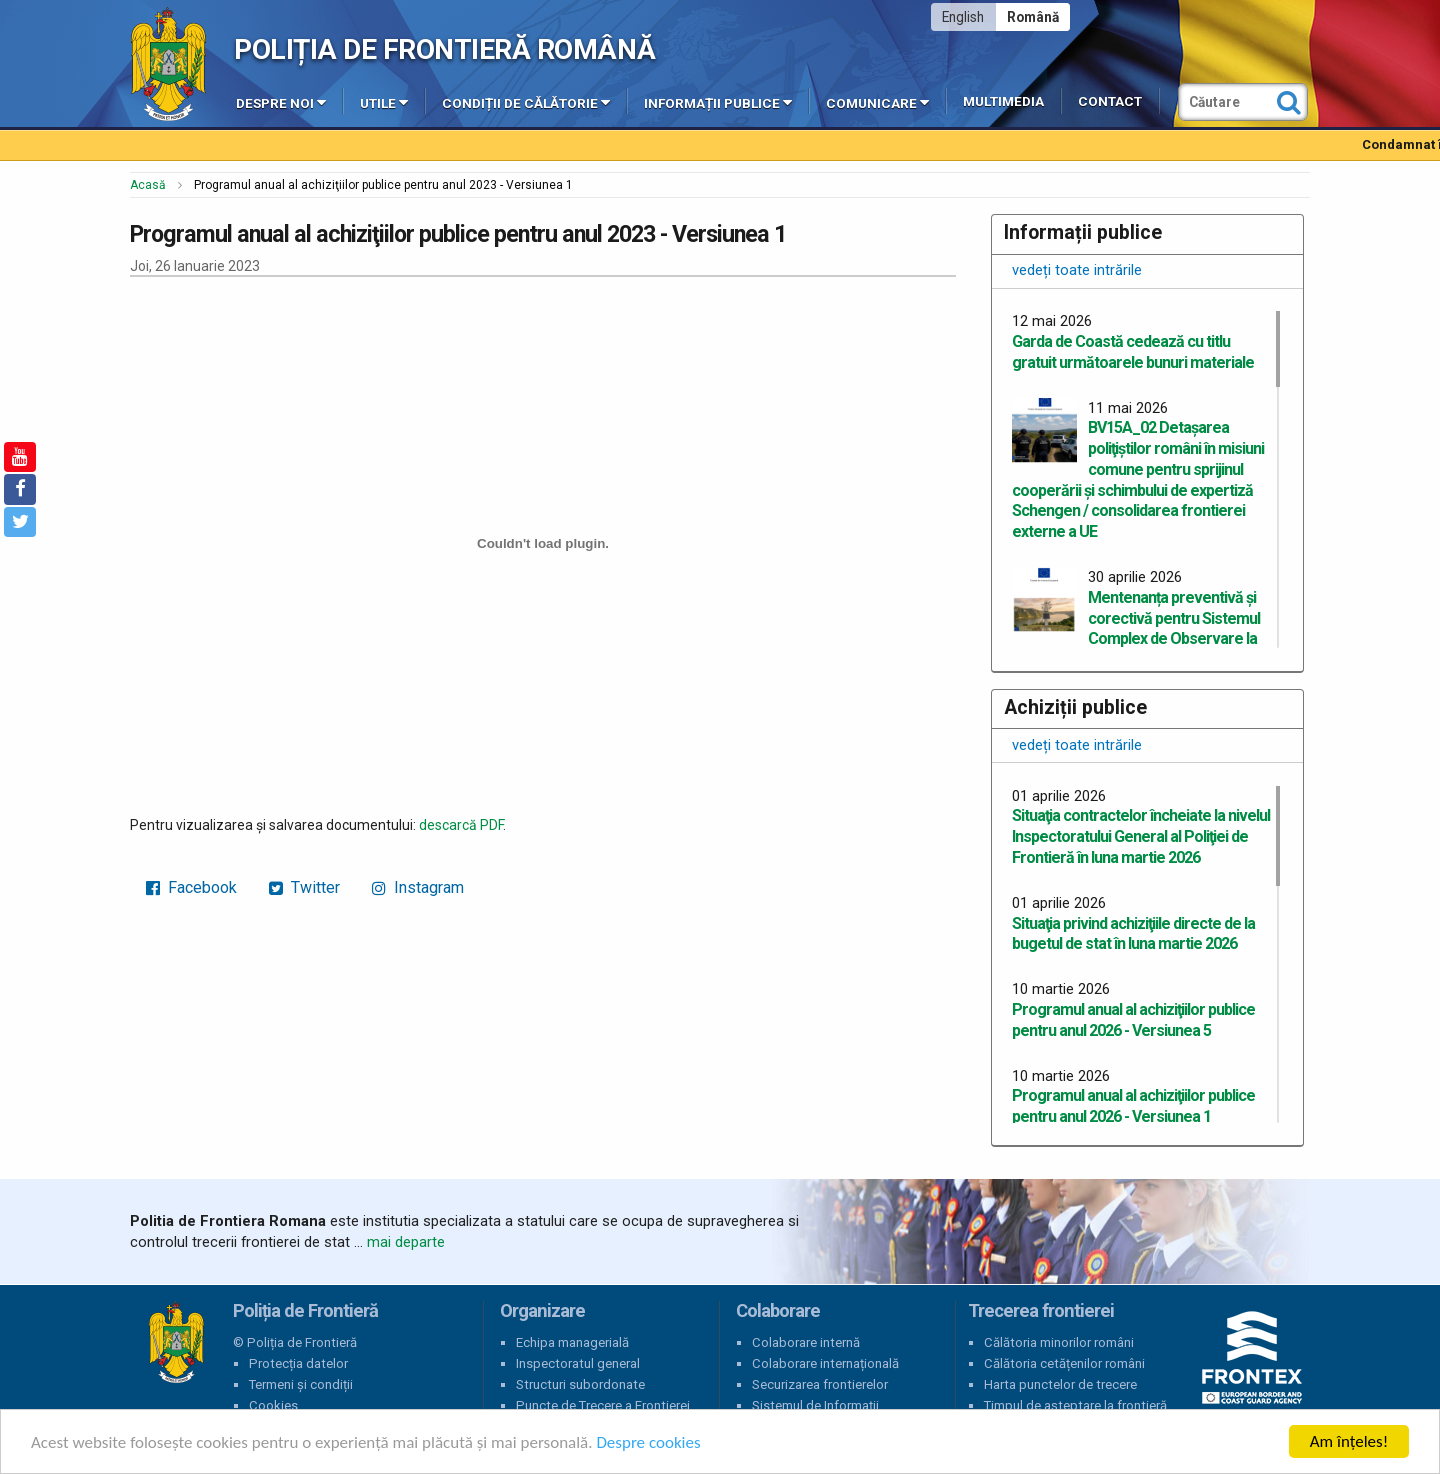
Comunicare (877, 102)
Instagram (418, 887)
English (963, 17)
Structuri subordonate (580, 1384)
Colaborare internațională (825, 1363)
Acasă (148, 185)
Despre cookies (648, 1442)
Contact (1110, 101)
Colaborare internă (806, 1342)
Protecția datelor (298, 1363)
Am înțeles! (1349, 1441)
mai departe (406, 1242)
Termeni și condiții (301, 1384)
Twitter (304, 887)
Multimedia (1003, 101)
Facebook (191, 887)
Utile (384, 102)
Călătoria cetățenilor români (1064, 1363)
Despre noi (281, 102)
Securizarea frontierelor (820, 1384)
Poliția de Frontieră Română (444, 49)
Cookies (273, 1405)
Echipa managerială (572, 1342)
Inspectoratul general (578, 1363)
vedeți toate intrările (1077, 270)
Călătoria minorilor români (1059, 1342)
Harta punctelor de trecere (1060, 1384)
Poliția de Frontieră (176, 1343)
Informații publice (718, 102)
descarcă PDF (461, 825)
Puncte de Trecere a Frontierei (603, 1405)
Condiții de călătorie (526, 102)
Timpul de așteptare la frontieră (1075, 1405)
